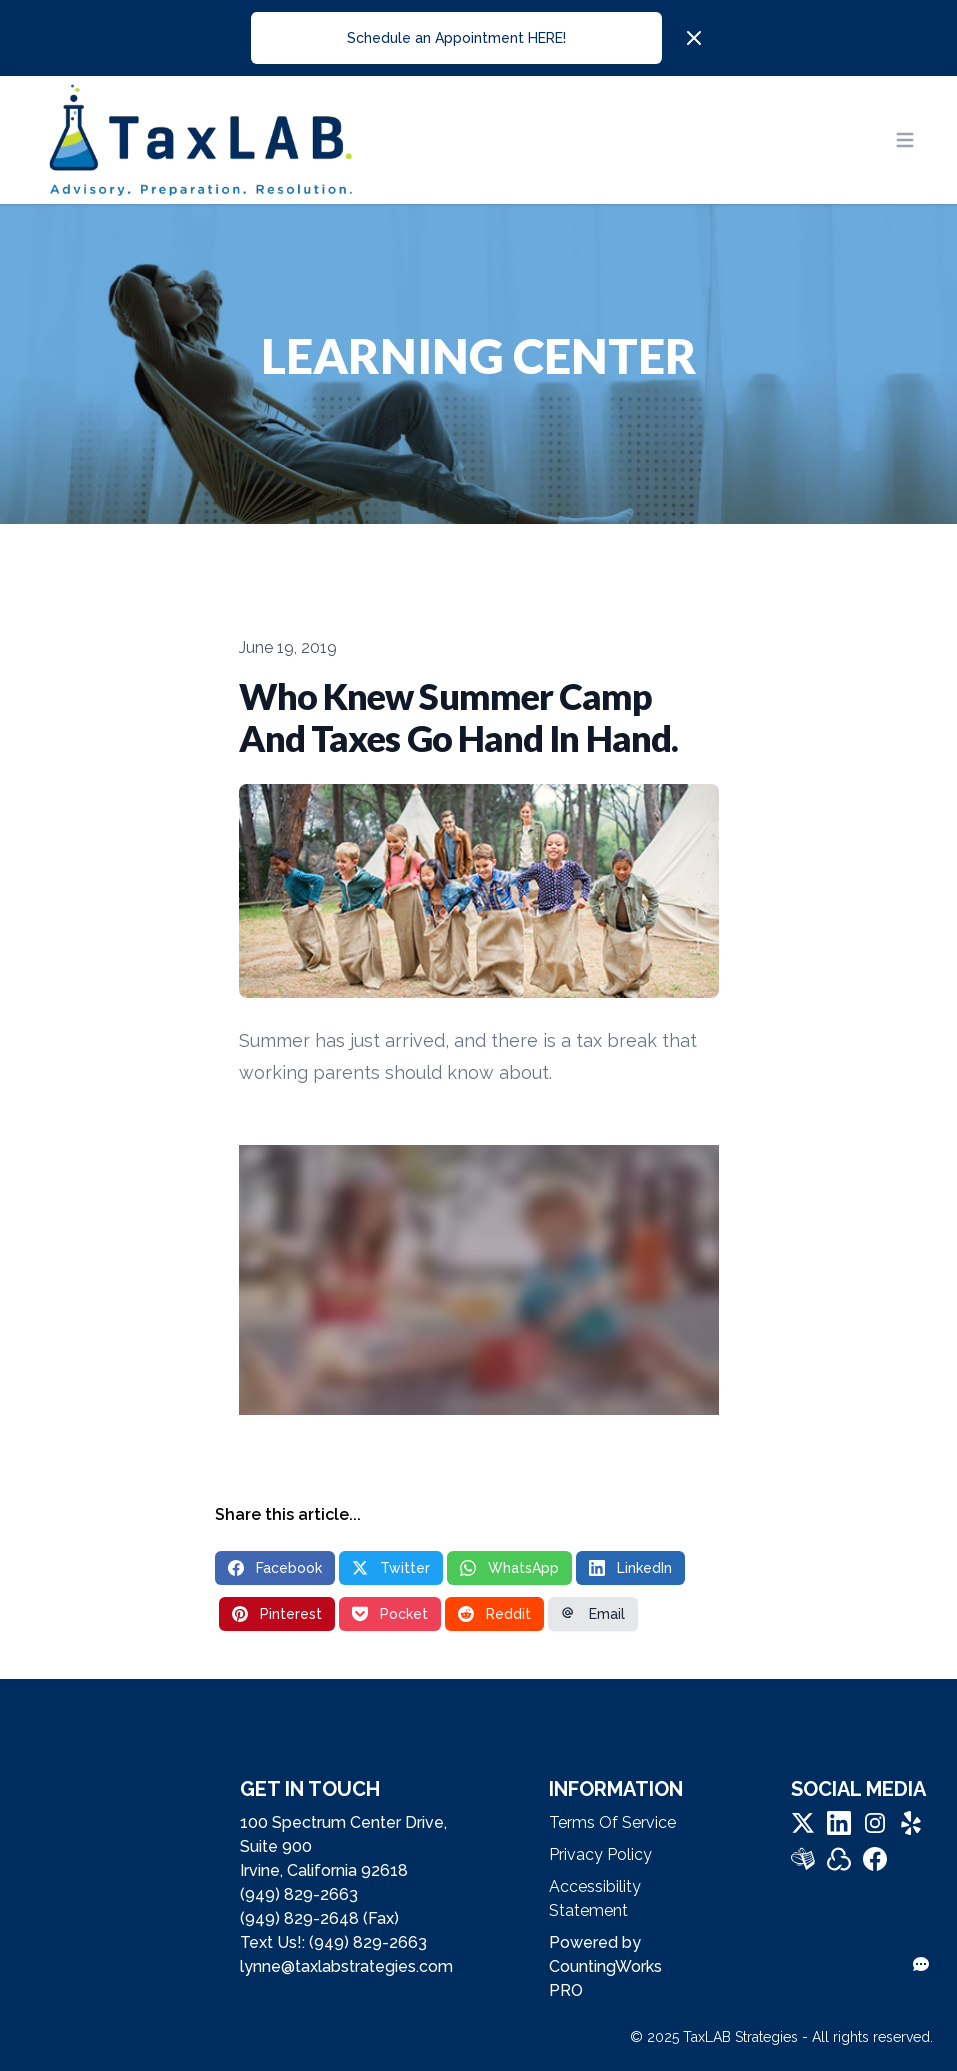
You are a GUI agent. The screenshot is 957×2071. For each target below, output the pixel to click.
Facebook (275, 1568)
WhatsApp (509, 1568)
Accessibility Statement (595, 1898)
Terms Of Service (612, 1822)
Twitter (391, 1568)
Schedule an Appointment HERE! (456, 38)
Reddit (494, 1614)
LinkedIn (630, 1568)
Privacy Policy (600, 1854)
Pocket (390, 1614)
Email (593, 1614)
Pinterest (277, 1614)
